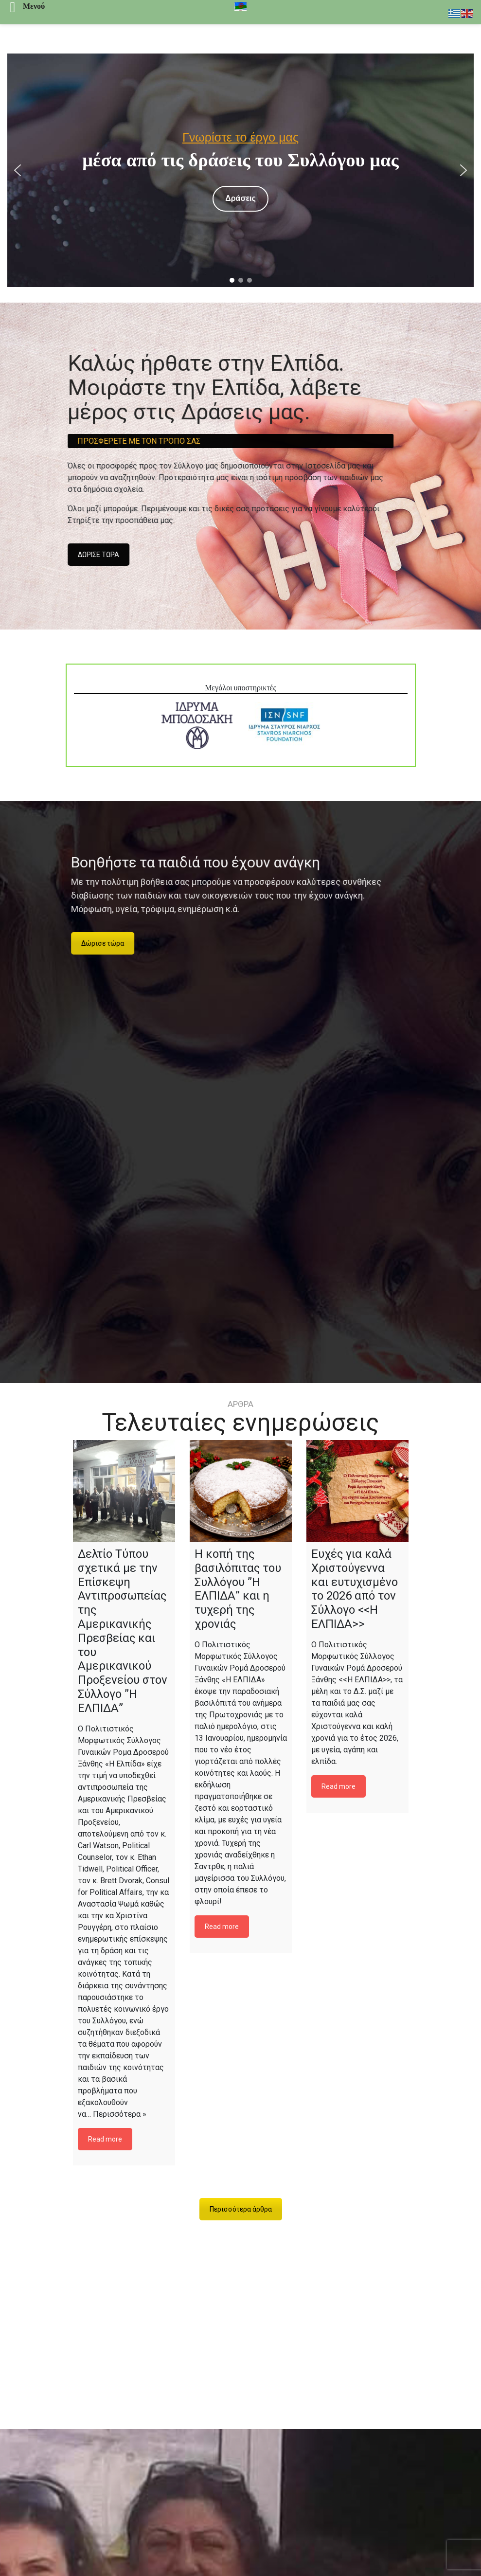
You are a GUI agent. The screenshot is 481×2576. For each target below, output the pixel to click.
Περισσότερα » (119, 2114)
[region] (240, 170)
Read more (105, 2139)
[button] (17, 170)
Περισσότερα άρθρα (241, 2209)
